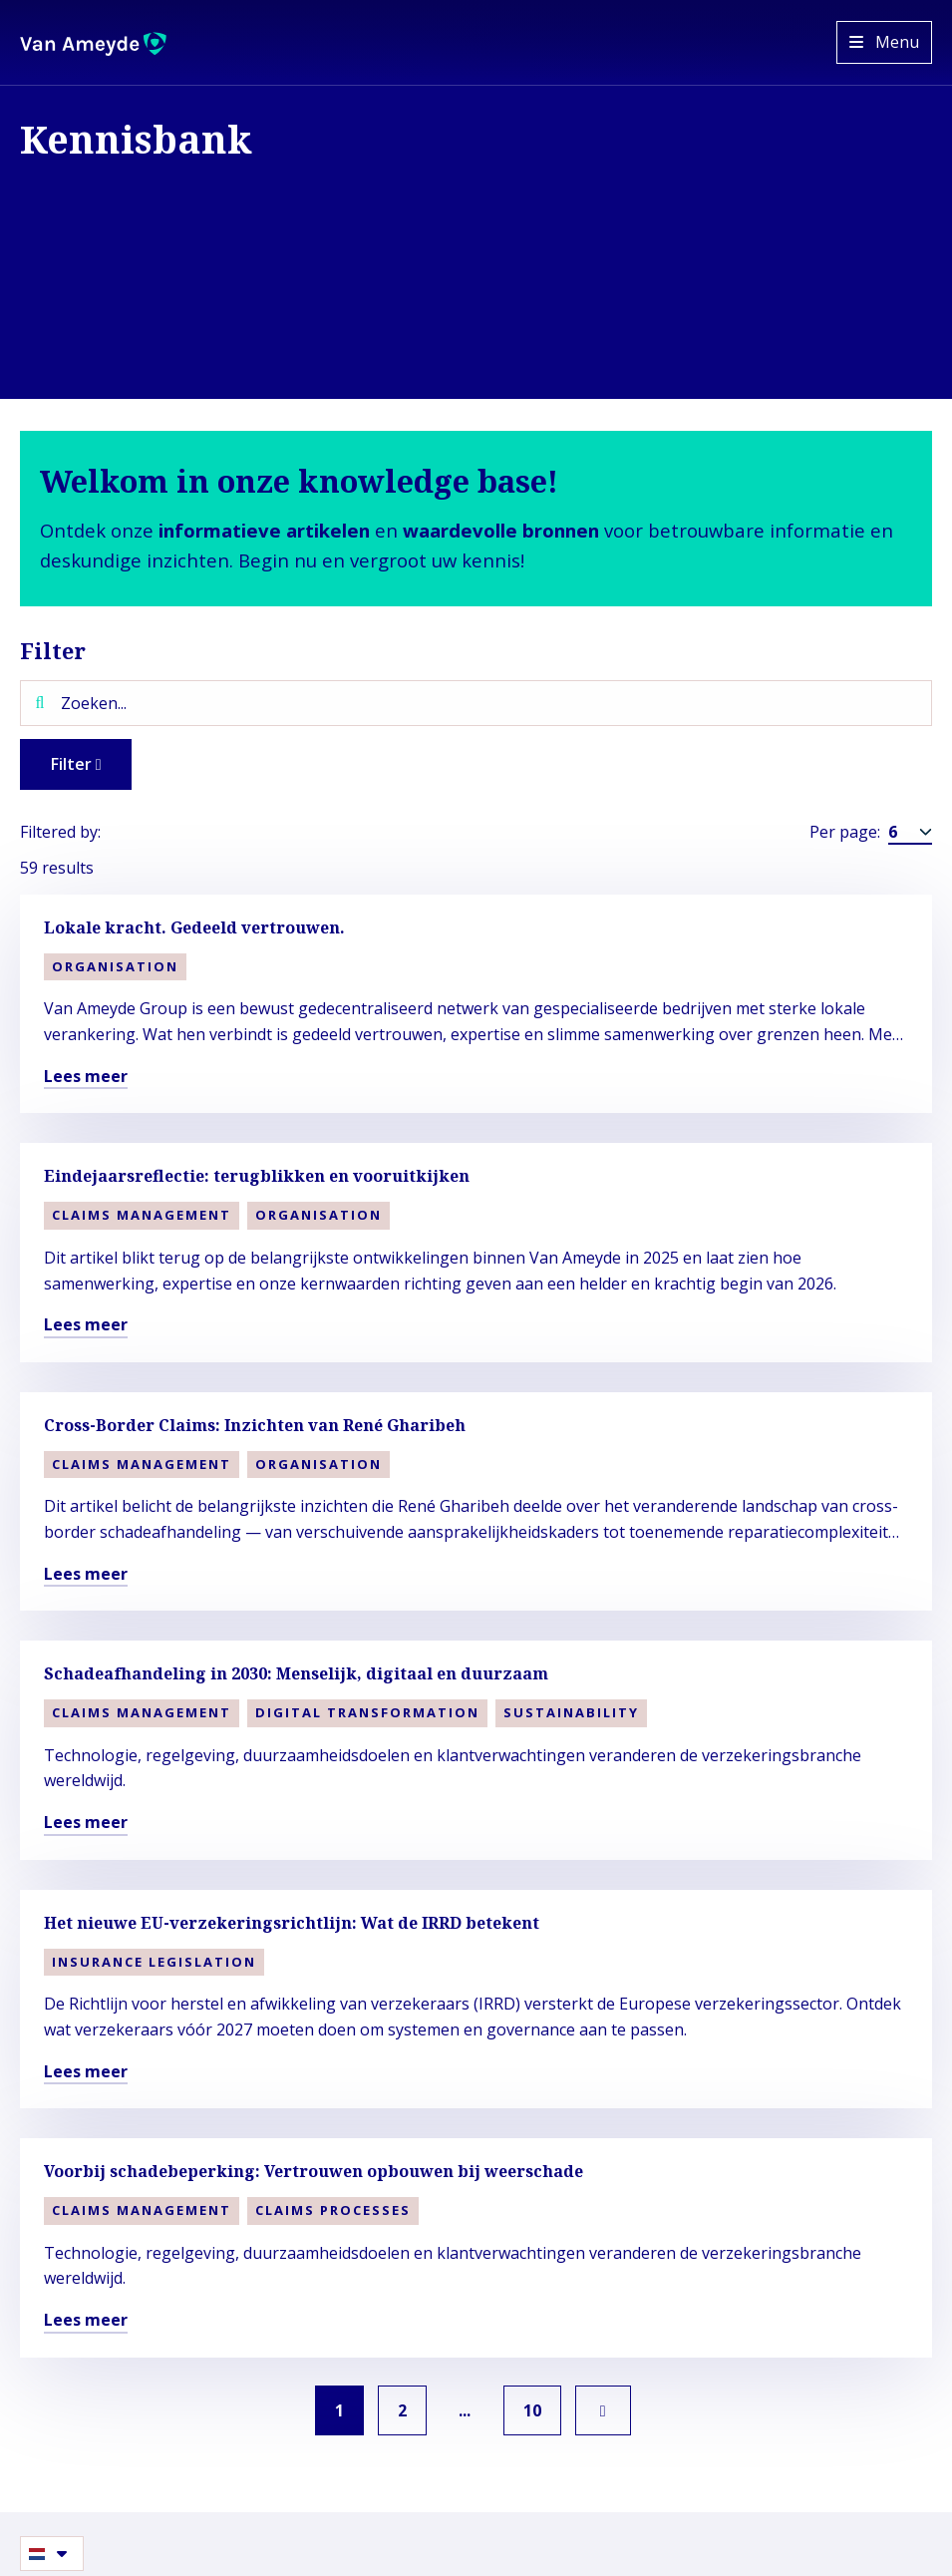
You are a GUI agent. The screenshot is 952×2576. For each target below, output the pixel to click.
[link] (608, 2410)
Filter (78, 764)
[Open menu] (884, 42)
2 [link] (401, 2410)
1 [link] (336, 2410)
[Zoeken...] (476, 703)
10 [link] (536, 2410)
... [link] (467, 2410)
